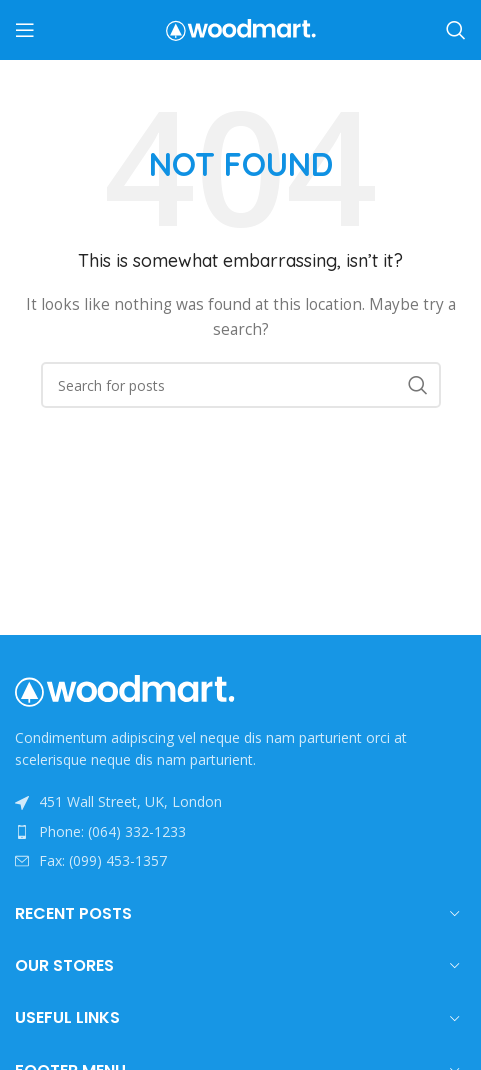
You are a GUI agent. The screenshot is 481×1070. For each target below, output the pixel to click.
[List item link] (240, 832)
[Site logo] (241, 28)
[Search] (456, 30)
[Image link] (125, 689)
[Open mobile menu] (25, 30)
